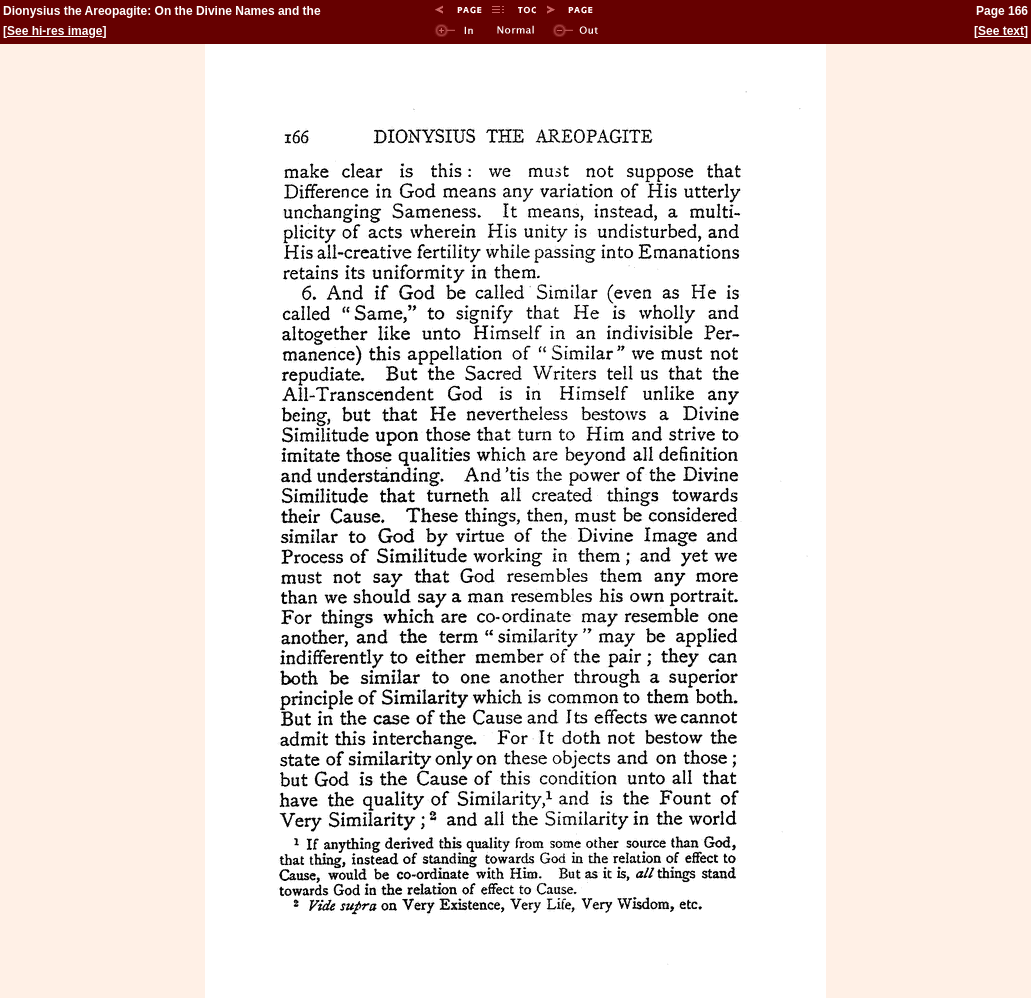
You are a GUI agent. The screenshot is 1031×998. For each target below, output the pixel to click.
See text (1001, 31)
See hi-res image (54, 31)
